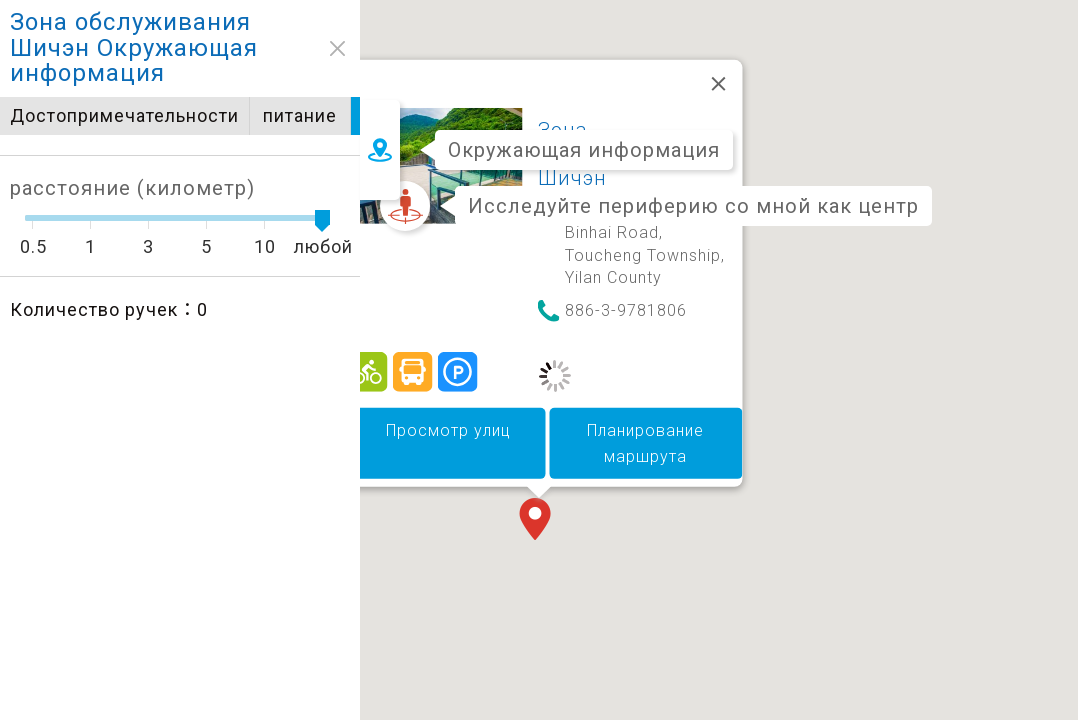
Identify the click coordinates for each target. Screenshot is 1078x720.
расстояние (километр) (122, 188)
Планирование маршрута (645, 443)
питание (302, 115)
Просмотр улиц (448, 430)
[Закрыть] (719, 84)
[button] (539, 521)
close (327, 48)
